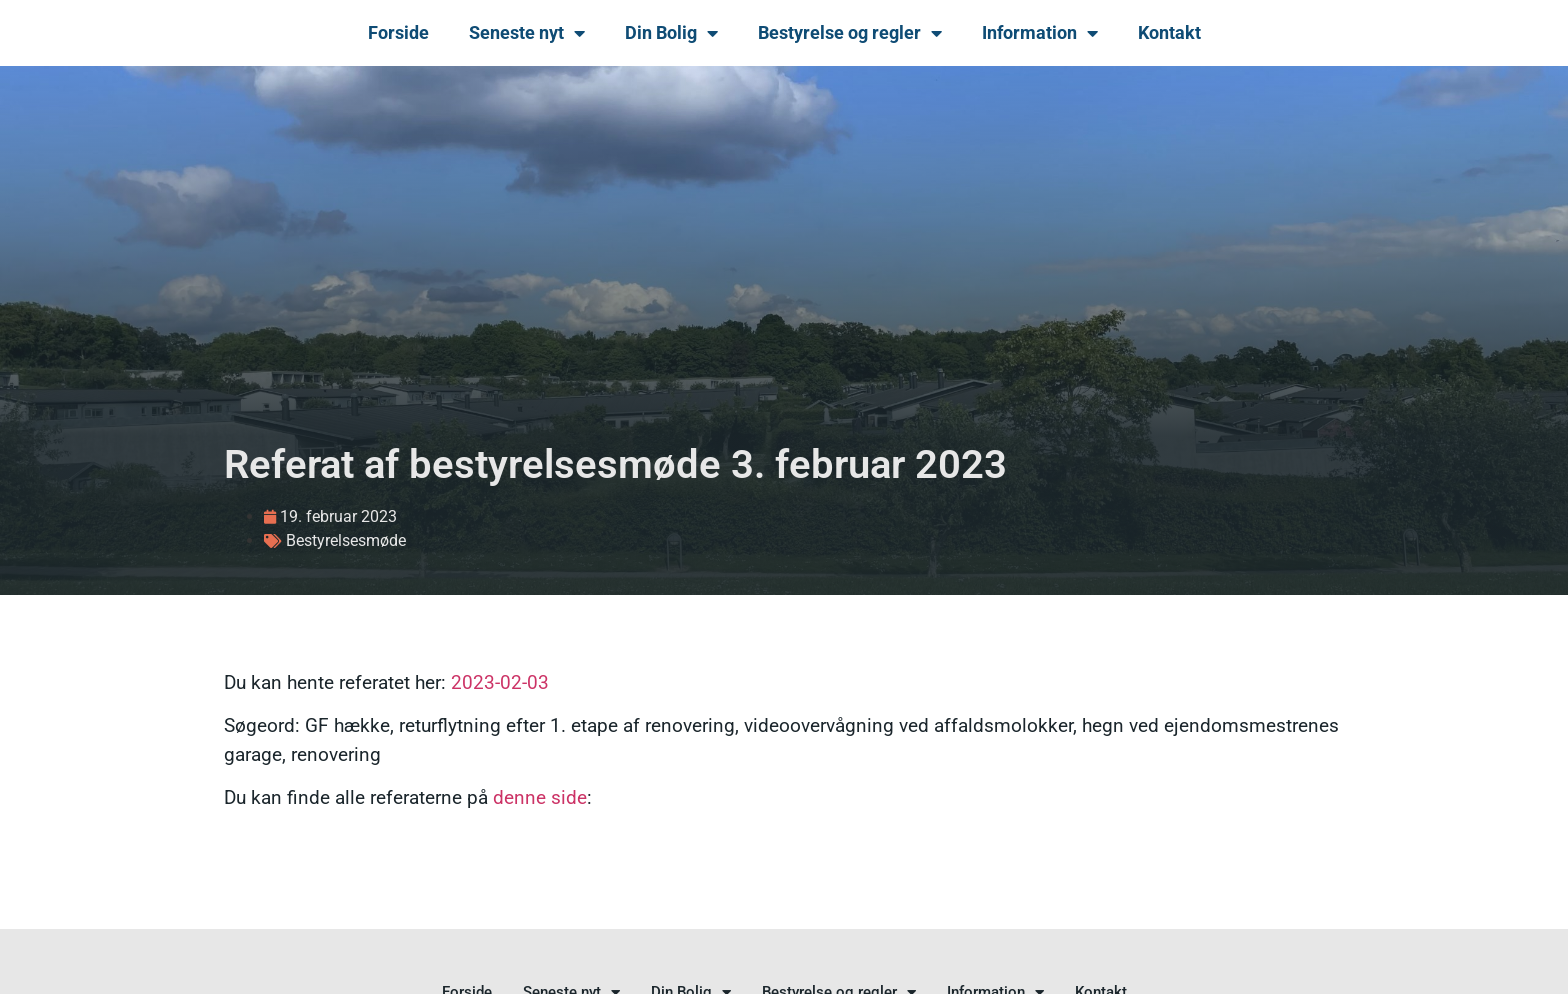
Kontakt (1169, 32)
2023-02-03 (500, 682)
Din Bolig (671, 33)
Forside (398, 32)
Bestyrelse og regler (850, 33)
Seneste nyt (527, 33)
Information (1040, 33)
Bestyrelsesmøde (346, 540)
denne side (540, 797)
